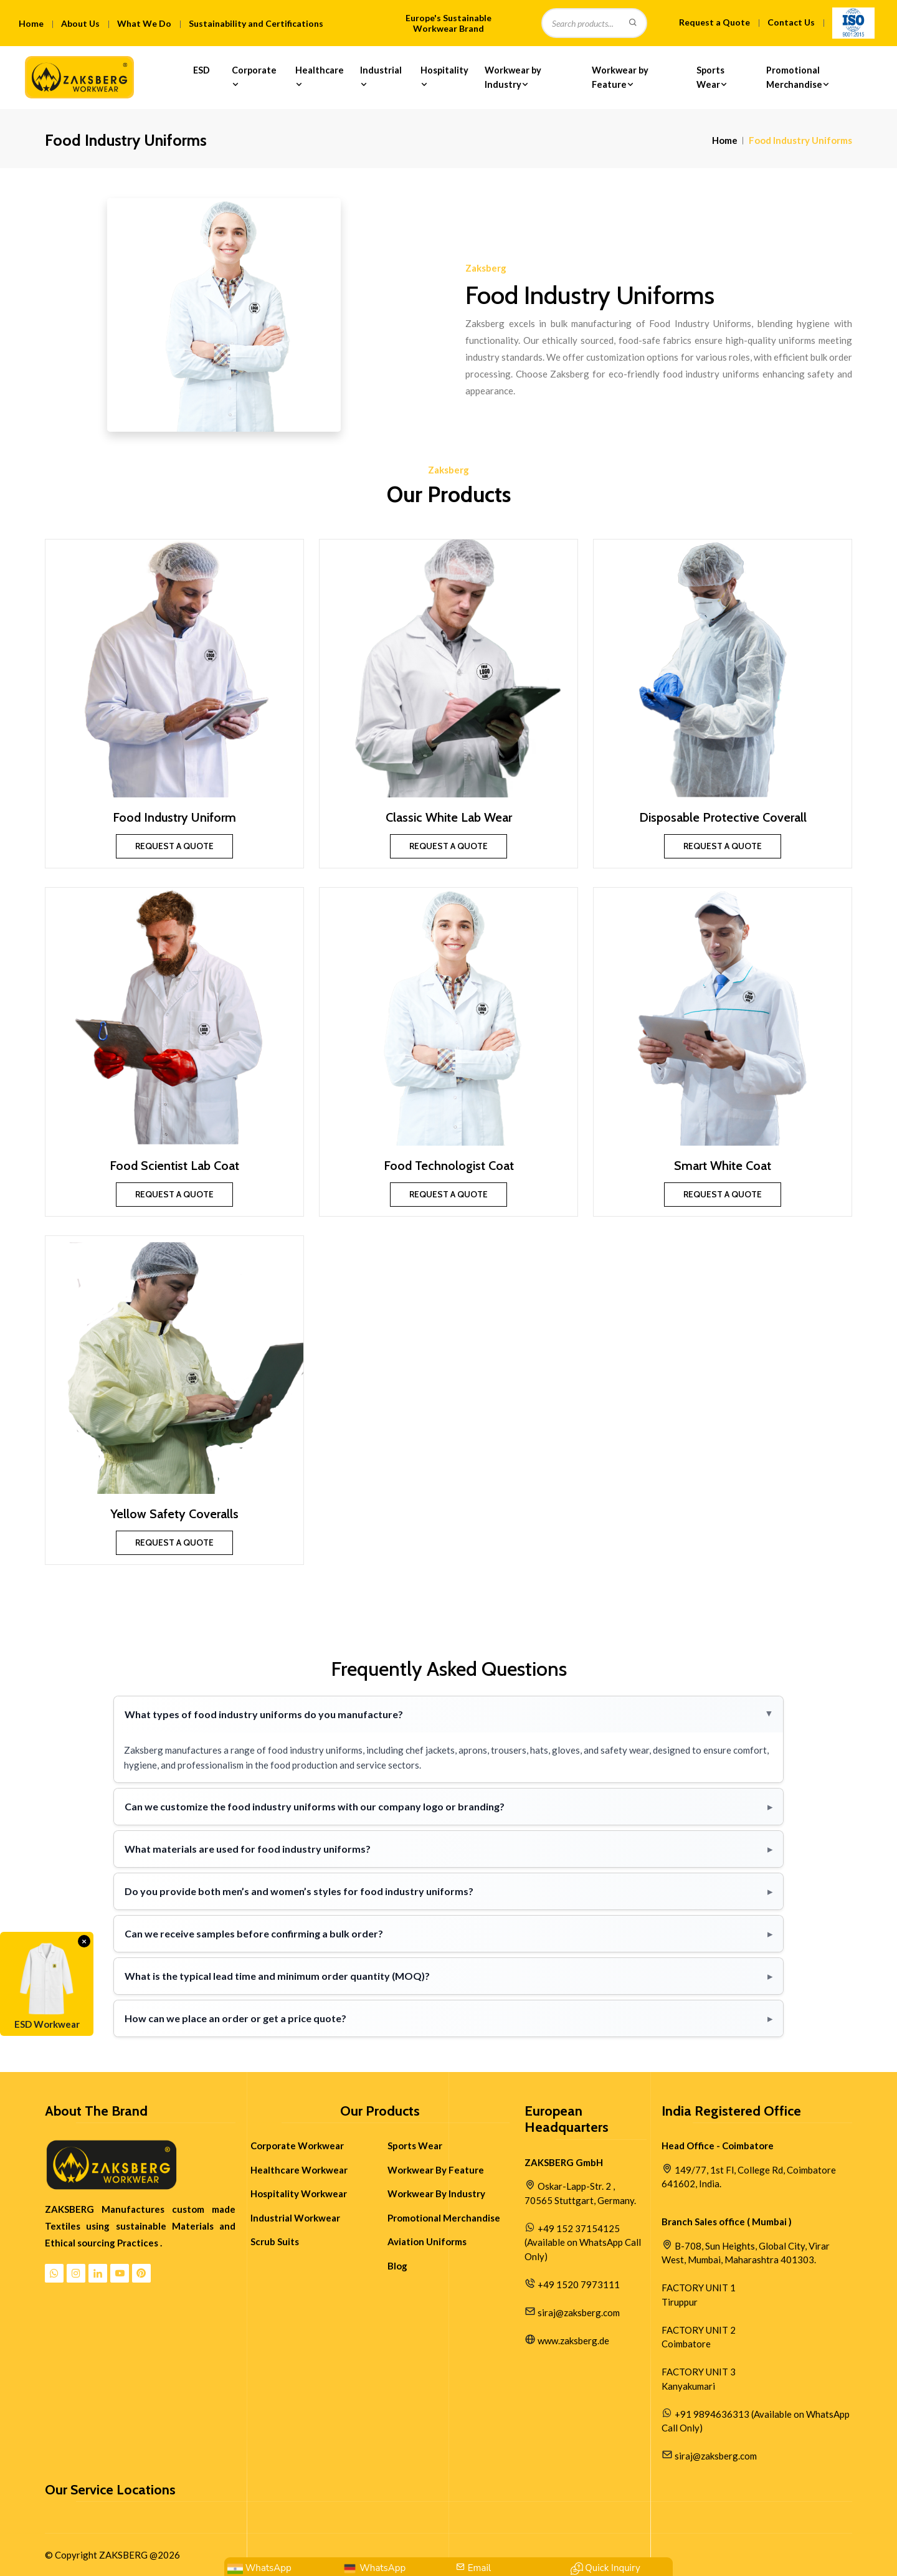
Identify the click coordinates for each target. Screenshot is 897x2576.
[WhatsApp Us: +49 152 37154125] (374, 2568)
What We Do (144, 23)
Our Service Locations (110, 2490)
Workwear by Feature (620, 77)
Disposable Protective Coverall (723, 817)
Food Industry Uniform (174, 817)
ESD (201, 77)
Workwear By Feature (435, 2169)
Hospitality (444, 77)
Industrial (381, 77)
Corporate (254, 77)
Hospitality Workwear (298, 2193)
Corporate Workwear (297, 2145)
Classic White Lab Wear (449, 817)
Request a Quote (714, 22)
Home (31, 23)
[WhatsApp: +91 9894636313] (259, 2568)
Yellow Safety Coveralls (174, 1513)
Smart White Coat (722, 1165)
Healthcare (319, 77)
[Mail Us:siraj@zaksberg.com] (473, 2568)
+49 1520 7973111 (579, 2284)
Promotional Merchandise (799, 77)
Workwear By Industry (436, 2193)
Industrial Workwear (295, 2217)
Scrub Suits (274, 2241)
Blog (397, 2265)
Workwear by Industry (513, 77)
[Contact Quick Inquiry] (605, 2568)
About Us (80, 23)
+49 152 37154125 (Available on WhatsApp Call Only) (582, 2242)
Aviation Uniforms (427, 2241)
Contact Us (791, 22)
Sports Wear (712, 77)
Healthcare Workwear (299, 2169)
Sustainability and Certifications (256, 23)
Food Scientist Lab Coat (174, 1165)
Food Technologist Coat (449, 1165)
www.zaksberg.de (573, 2340)
